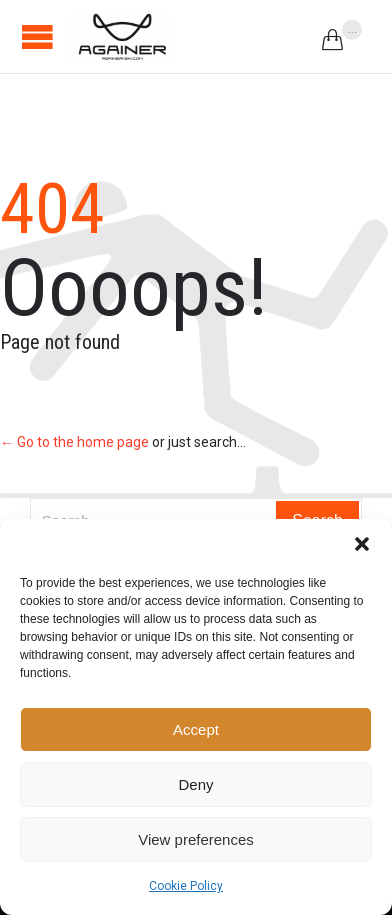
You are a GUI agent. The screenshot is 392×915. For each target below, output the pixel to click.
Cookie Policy (186, 886)
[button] (362, 544)
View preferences (196, 839)
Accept (196, 729)
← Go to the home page (74, 442)
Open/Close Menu (37, 36)
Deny (195, 784)
